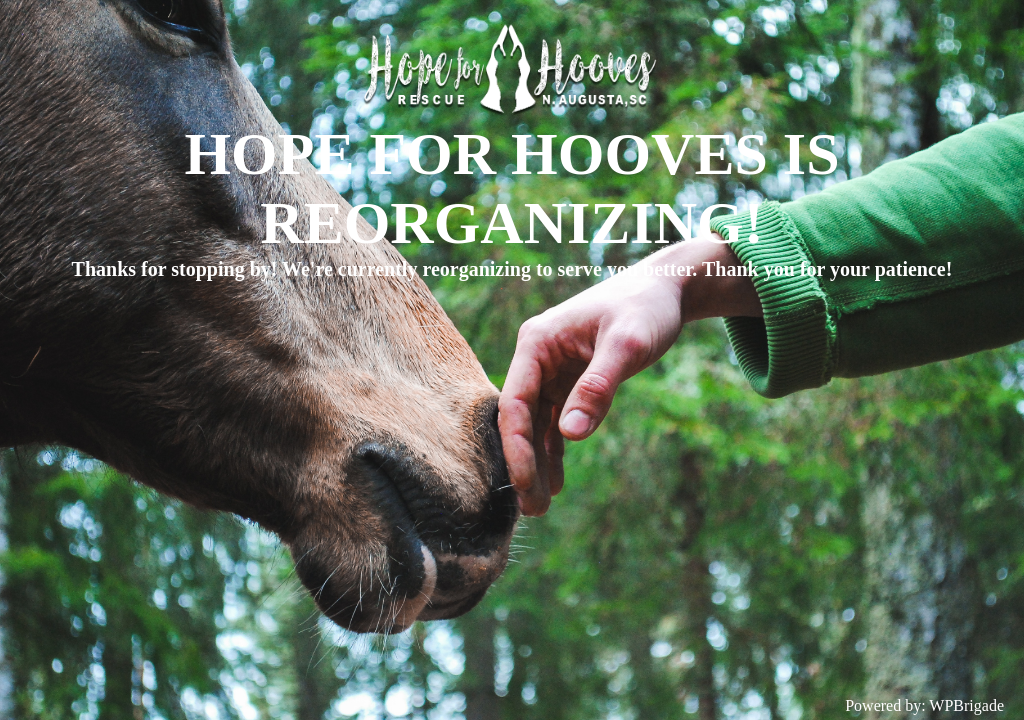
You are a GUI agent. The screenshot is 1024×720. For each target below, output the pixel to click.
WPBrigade (966, 705)
